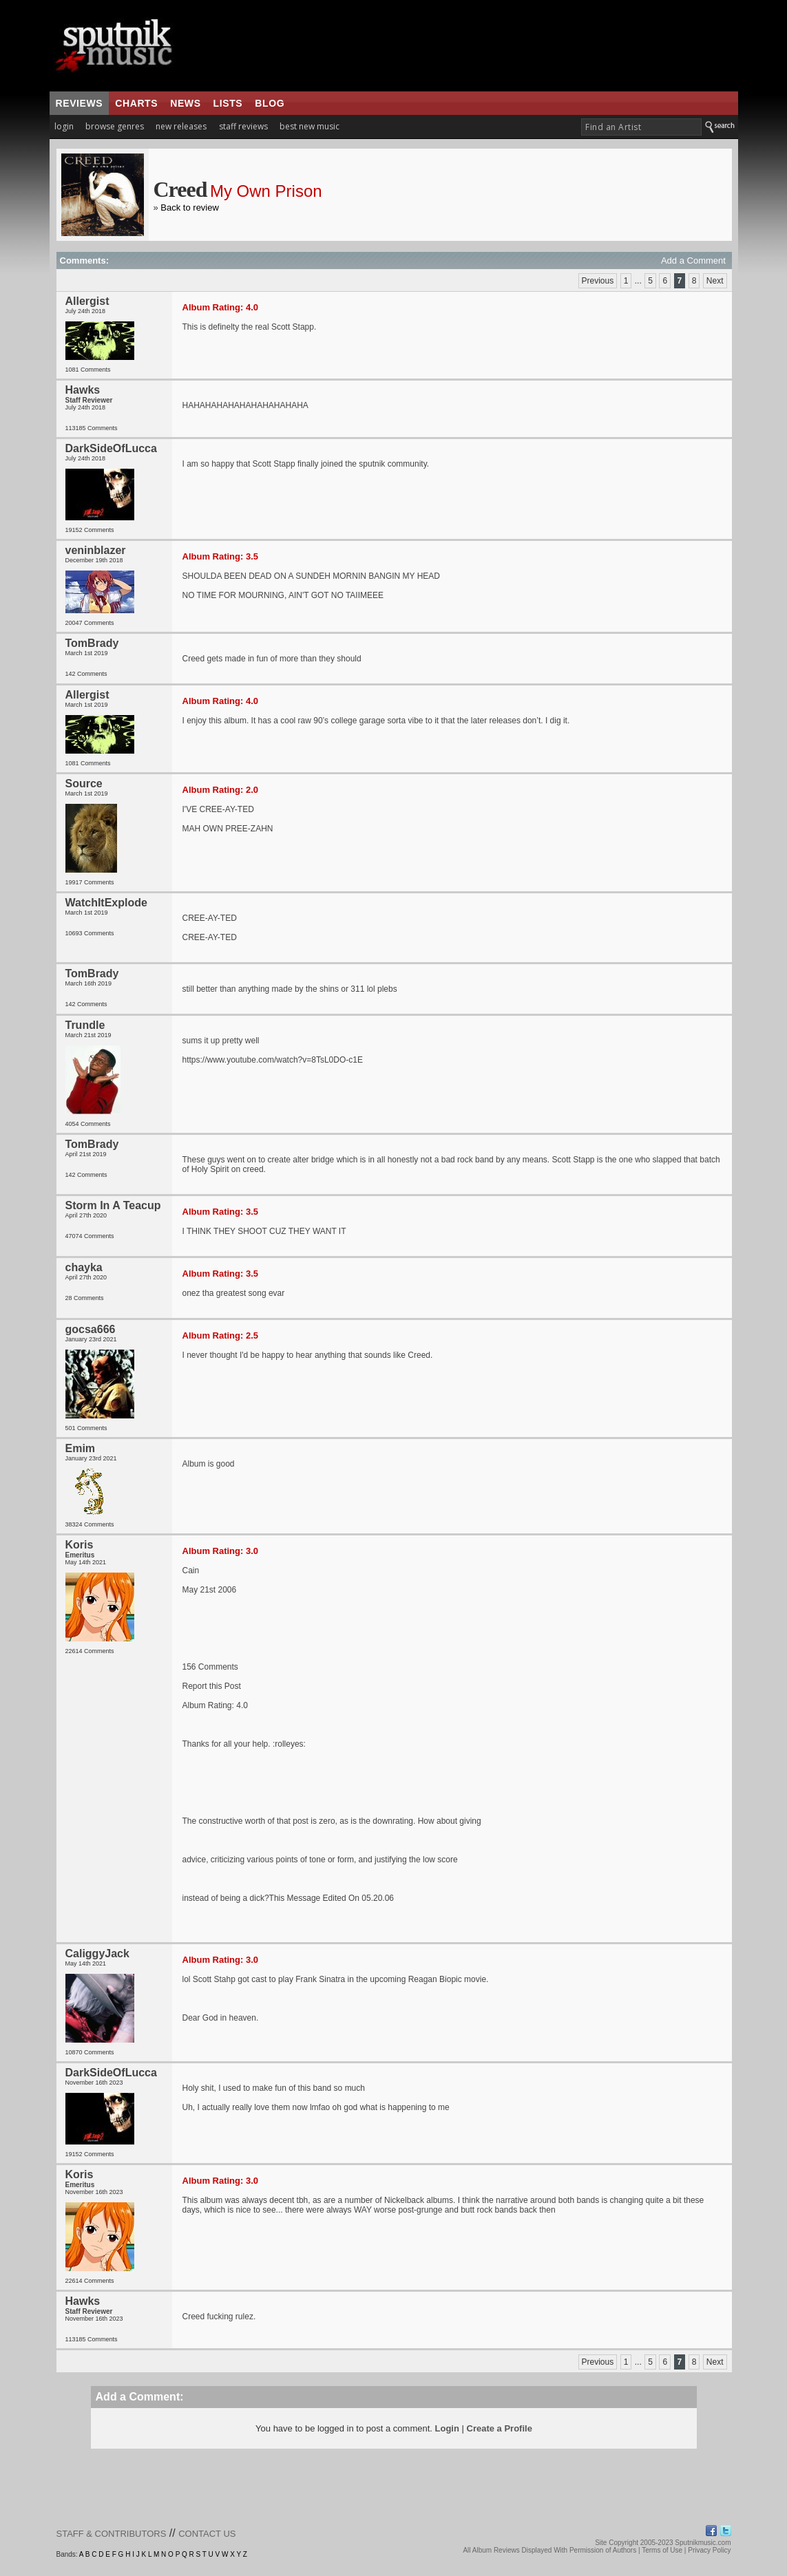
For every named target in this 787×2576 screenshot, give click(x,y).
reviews (79, 103)
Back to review (189, 207)
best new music (309, 126)
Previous (598, 281)
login (64, 126)
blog (269, 103)
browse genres (114, 126)
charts (136, 103)
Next (715, 281)
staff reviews (243, 126)
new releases (181, 126)
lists (228, 103)
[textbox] (641, 127)
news (185, 103)
